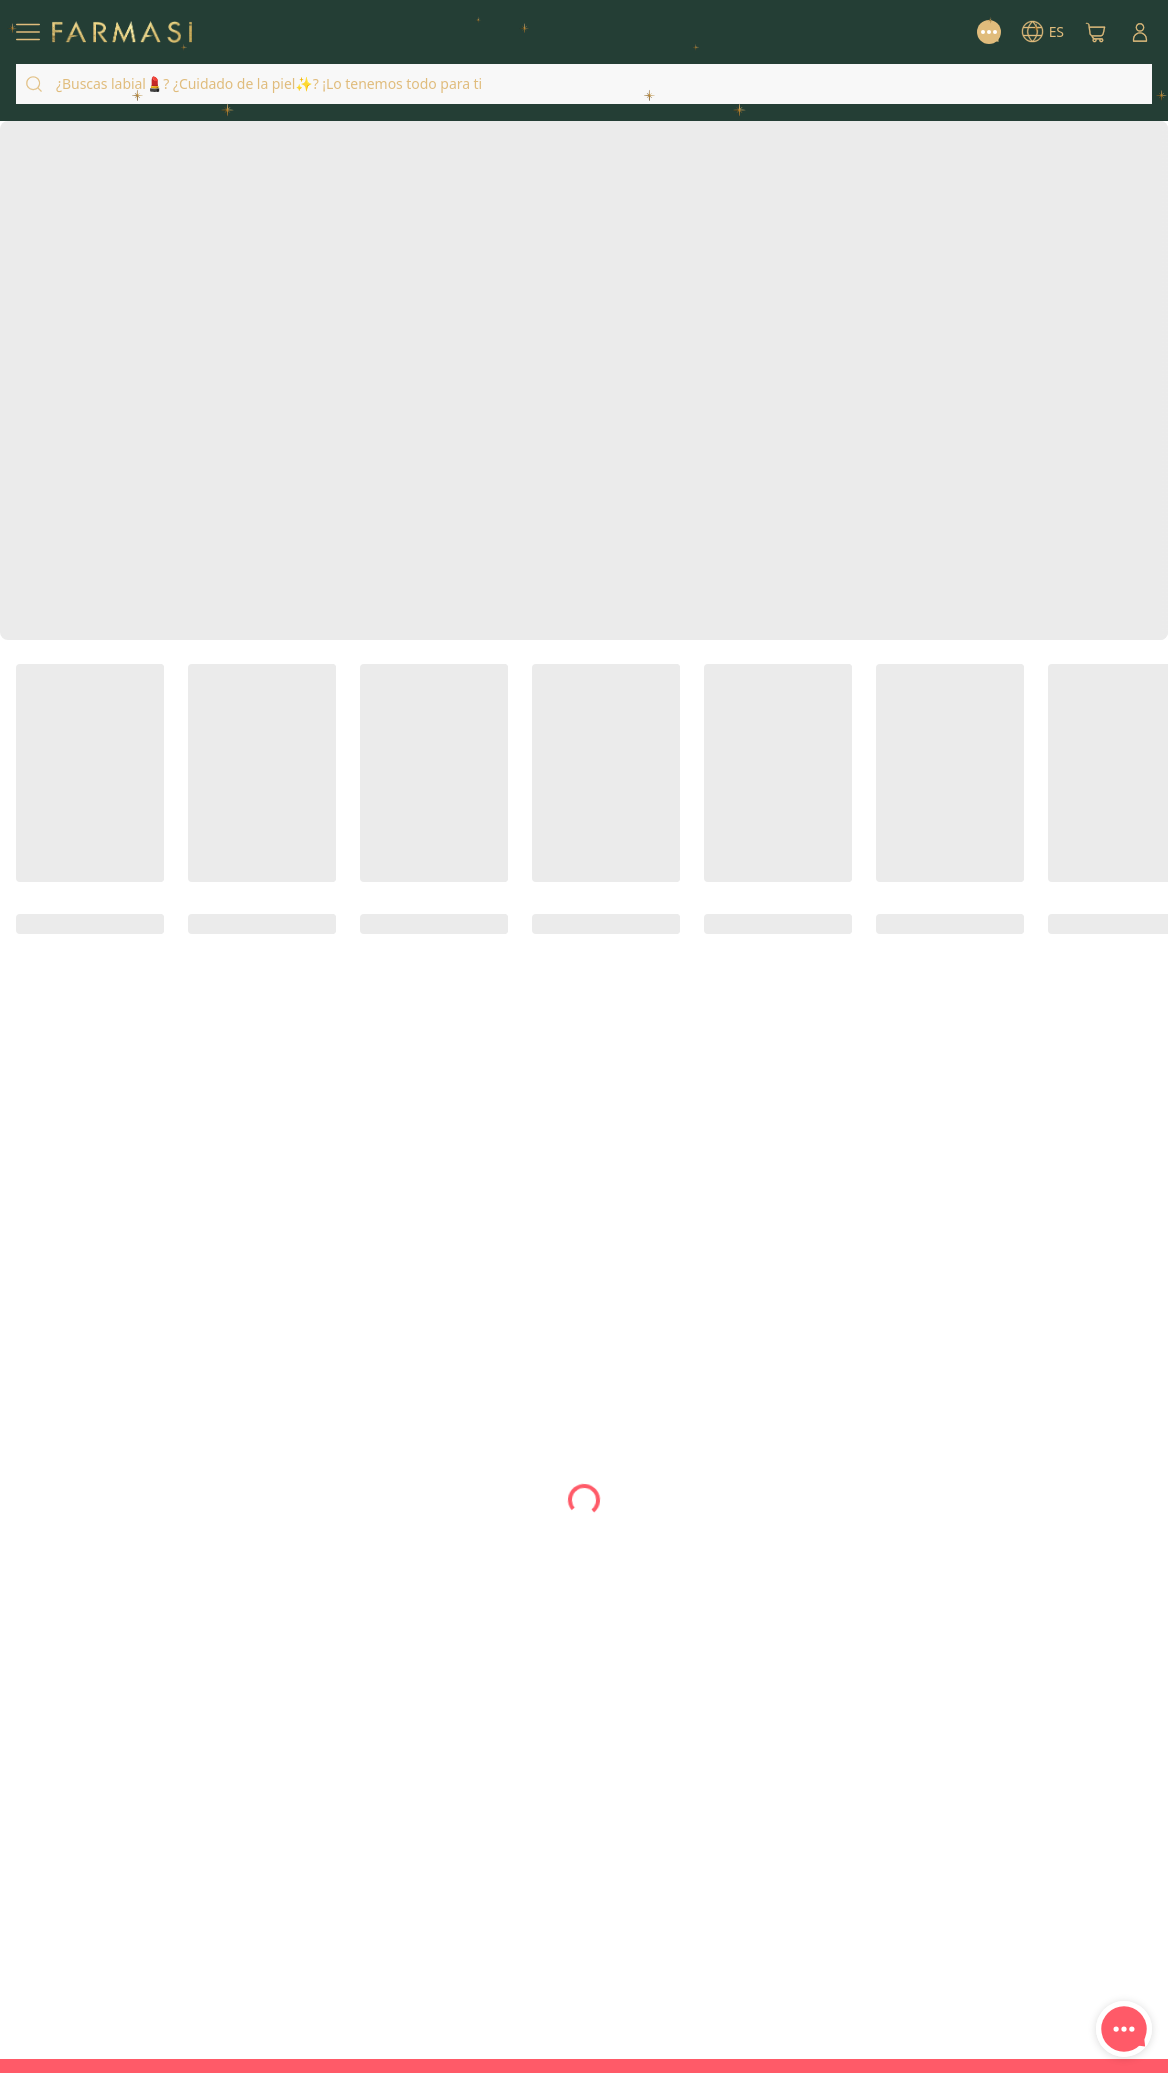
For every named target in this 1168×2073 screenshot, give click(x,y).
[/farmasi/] (122, 32)
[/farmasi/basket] (1096, 32)
